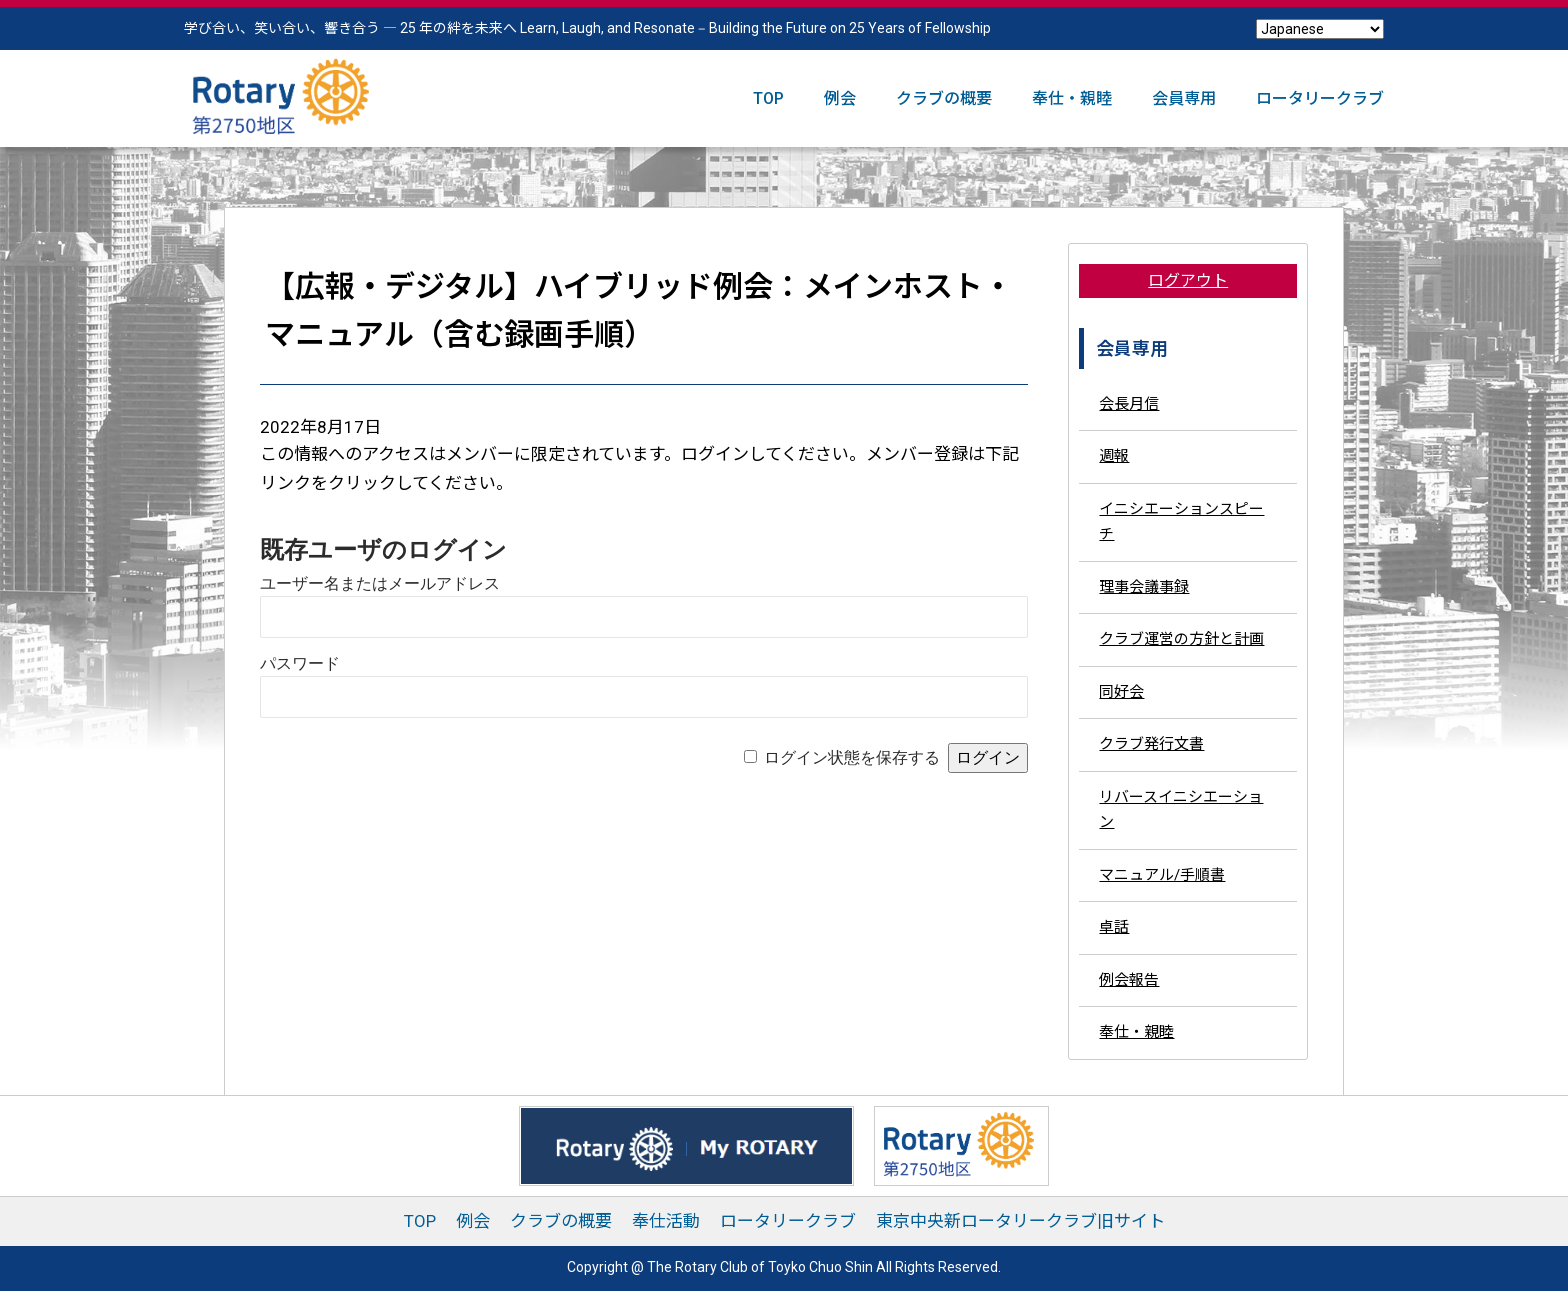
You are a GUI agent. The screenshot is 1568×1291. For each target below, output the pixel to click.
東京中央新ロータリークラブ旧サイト (1020, 1221)
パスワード (300, 663)
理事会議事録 (1144, 587)
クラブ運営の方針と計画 (1181, 639)
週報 (1114, 456)
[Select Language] (1320, 29)
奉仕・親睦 (1072, 98)
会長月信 (1129, 404)
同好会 (1121, 692)
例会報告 (1129, 980)
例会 (840, 98)
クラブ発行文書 (1151, 744)
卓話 (1114, 927)
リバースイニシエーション (1181, 810)
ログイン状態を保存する (852, 757)
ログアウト (1188, 280)
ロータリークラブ (1320, 98)
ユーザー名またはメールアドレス (380, 583)
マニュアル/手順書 (1162, 875)
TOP (768, 98)
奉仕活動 (666, 1221)
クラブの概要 (944, 98)
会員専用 (1184, 98)
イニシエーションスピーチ (1181, 522)
